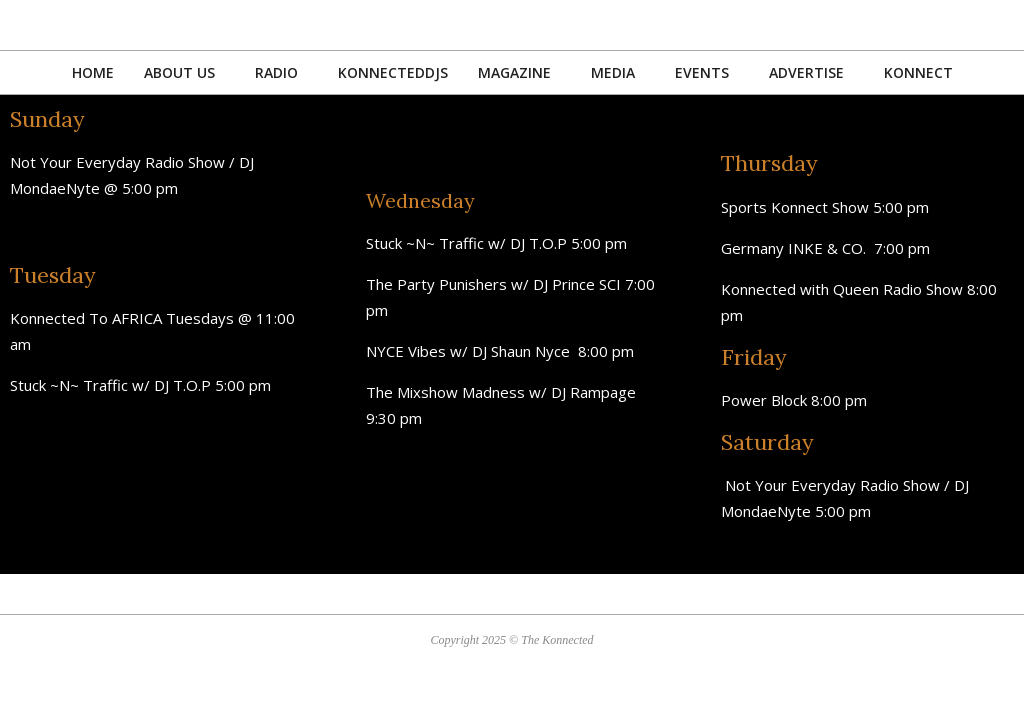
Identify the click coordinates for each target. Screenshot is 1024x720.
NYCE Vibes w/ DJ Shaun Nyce (472, 351)
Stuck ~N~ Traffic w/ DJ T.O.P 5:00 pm (140, 385)
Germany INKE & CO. (797, 248)
